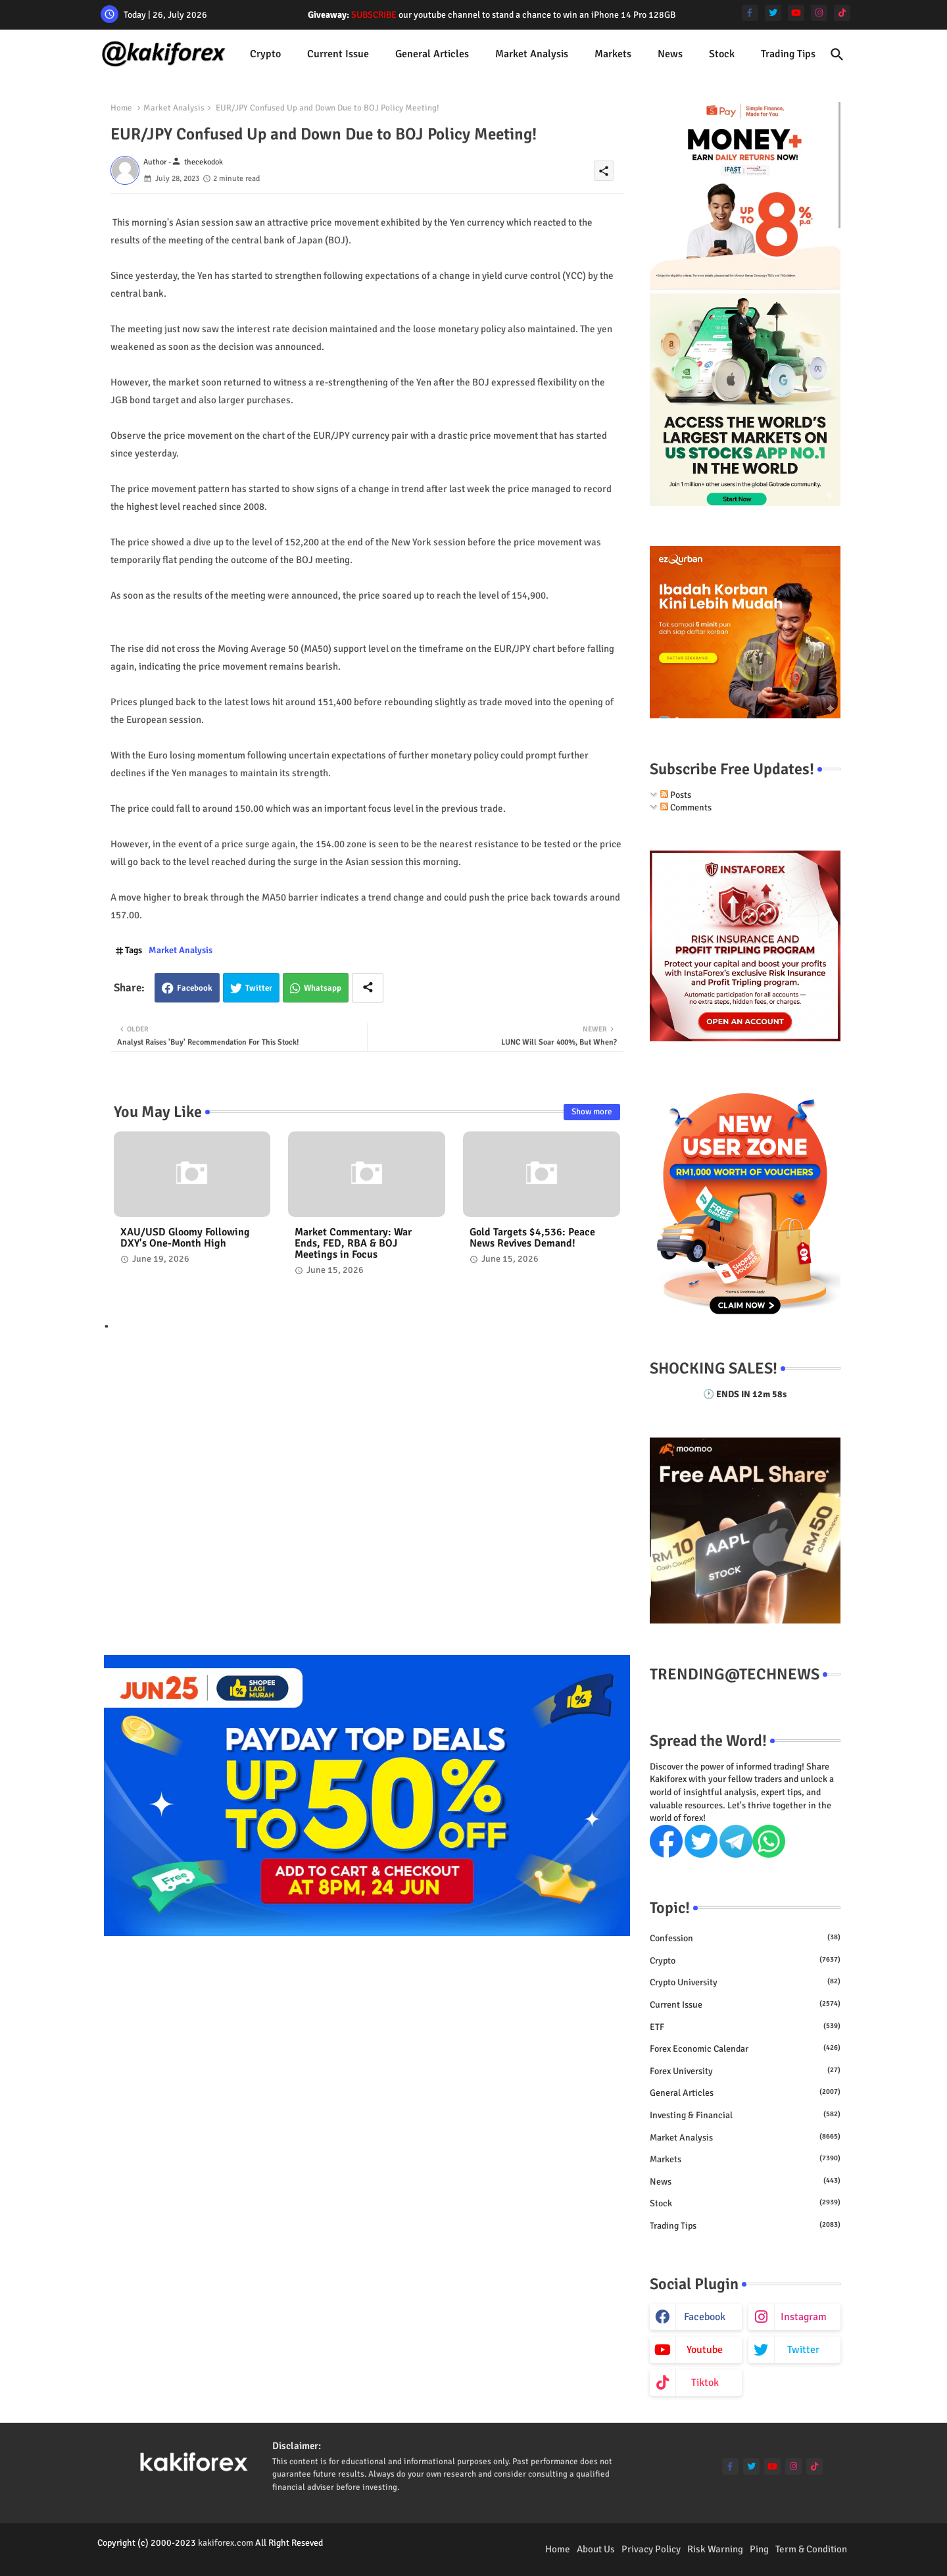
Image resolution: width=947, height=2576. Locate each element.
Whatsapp (322, 988)
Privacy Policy (651, 2549)
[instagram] (819, 13)
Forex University (745, 2071)
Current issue (338, 54)
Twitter (258, 988)
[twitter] (773, 13)
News (670, 54)
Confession (745, 1938)
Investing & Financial (745, 2115)
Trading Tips (788, 54)
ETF (745, 2027)
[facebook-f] (750, 13)
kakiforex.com (225, 2542)
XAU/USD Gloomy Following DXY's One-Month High (185, 1238)
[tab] (265, 54)
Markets (613, 54)
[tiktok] (842, 13)
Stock (722, 54)
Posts (675, 795)
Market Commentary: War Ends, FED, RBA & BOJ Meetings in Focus (353, 1243)
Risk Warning (715, 2549)
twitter (803, 2349)
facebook (704, 2316)
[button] (837, 54)
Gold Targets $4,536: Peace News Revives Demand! (532, 1238)
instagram (804, 2316)
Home (121, 108)
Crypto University (745, 1982)
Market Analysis (531, 54)
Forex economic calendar (745, 2048)
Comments (686, 807)
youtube (705, 2349)
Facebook (194, 988)
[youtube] (796, 13)
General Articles (432, 54)
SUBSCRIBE (374, 14)
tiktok (705, 2382)
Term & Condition (811, 2549)
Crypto (265, 54)
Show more (591, 1111)
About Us (596, 2549)
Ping (759, 2549)
